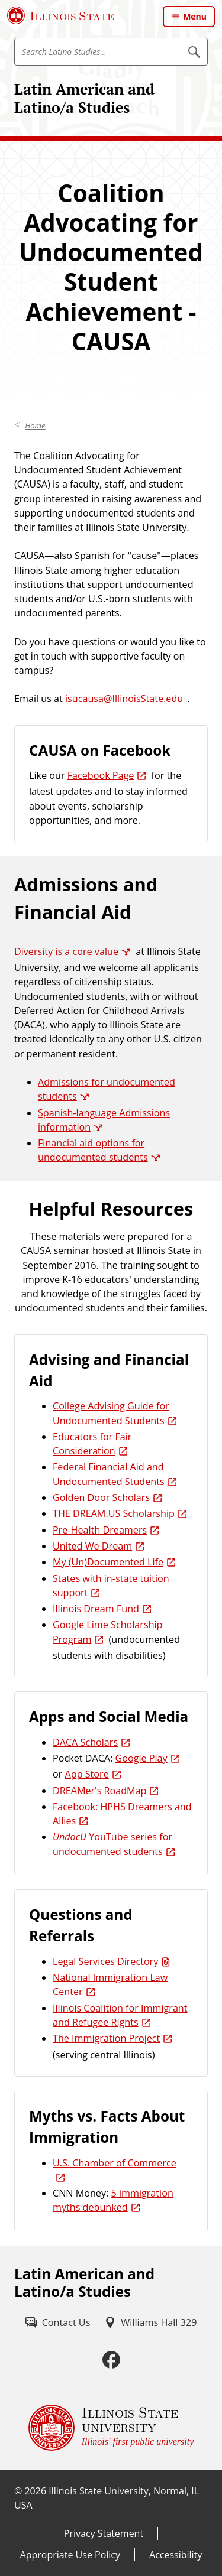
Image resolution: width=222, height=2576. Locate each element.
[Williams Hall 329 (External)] (150, 2322)
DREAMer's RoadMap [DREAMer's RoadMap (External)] (99, 1790)
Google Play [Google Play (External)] (141, 1758)
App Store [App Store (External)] (87, 1774)
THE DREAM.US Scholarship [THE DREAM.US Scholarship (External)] (114, 1513)
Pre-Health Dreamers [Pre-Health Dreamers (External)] (100, 1529)
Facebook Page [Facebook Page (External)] (100, 775)
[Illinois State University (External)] (60, 15)
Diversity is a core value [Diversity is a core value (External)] (66, 951)
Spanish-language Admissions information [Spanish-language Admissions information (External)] (104, 1119)
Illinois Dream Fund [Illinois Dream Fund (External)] (96, 1608)
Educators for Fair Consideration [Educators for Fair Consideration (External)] (92, 1443)
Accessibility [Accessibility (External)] (175, 2554)
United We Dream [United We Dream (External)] (92, 1545)
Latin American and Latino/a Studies (84, 98)
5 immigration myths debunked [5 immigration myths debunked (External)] (113, 2200)
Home (35, 425)
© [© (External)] (18, 2490)
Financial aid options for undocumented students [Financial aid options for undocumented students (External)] (93, 1150)
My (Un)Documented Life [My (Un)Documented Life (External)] (108, 1561)
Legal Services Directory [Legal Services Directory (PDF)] (105, 1961)
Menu (195, 16)
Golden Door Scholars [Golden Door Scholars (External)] (101, 1497)
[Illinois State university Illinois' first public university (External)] (111, 2428)
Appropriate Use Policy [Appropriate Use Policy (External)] (70, 2554)
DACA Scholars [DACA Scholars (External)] (85, 1742)
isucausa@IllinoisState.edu (124, 698)
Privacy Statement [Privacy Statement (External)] (103, 2533)
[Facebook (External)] (111, 2360)
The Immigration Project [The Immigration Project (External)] (106, 2038)
